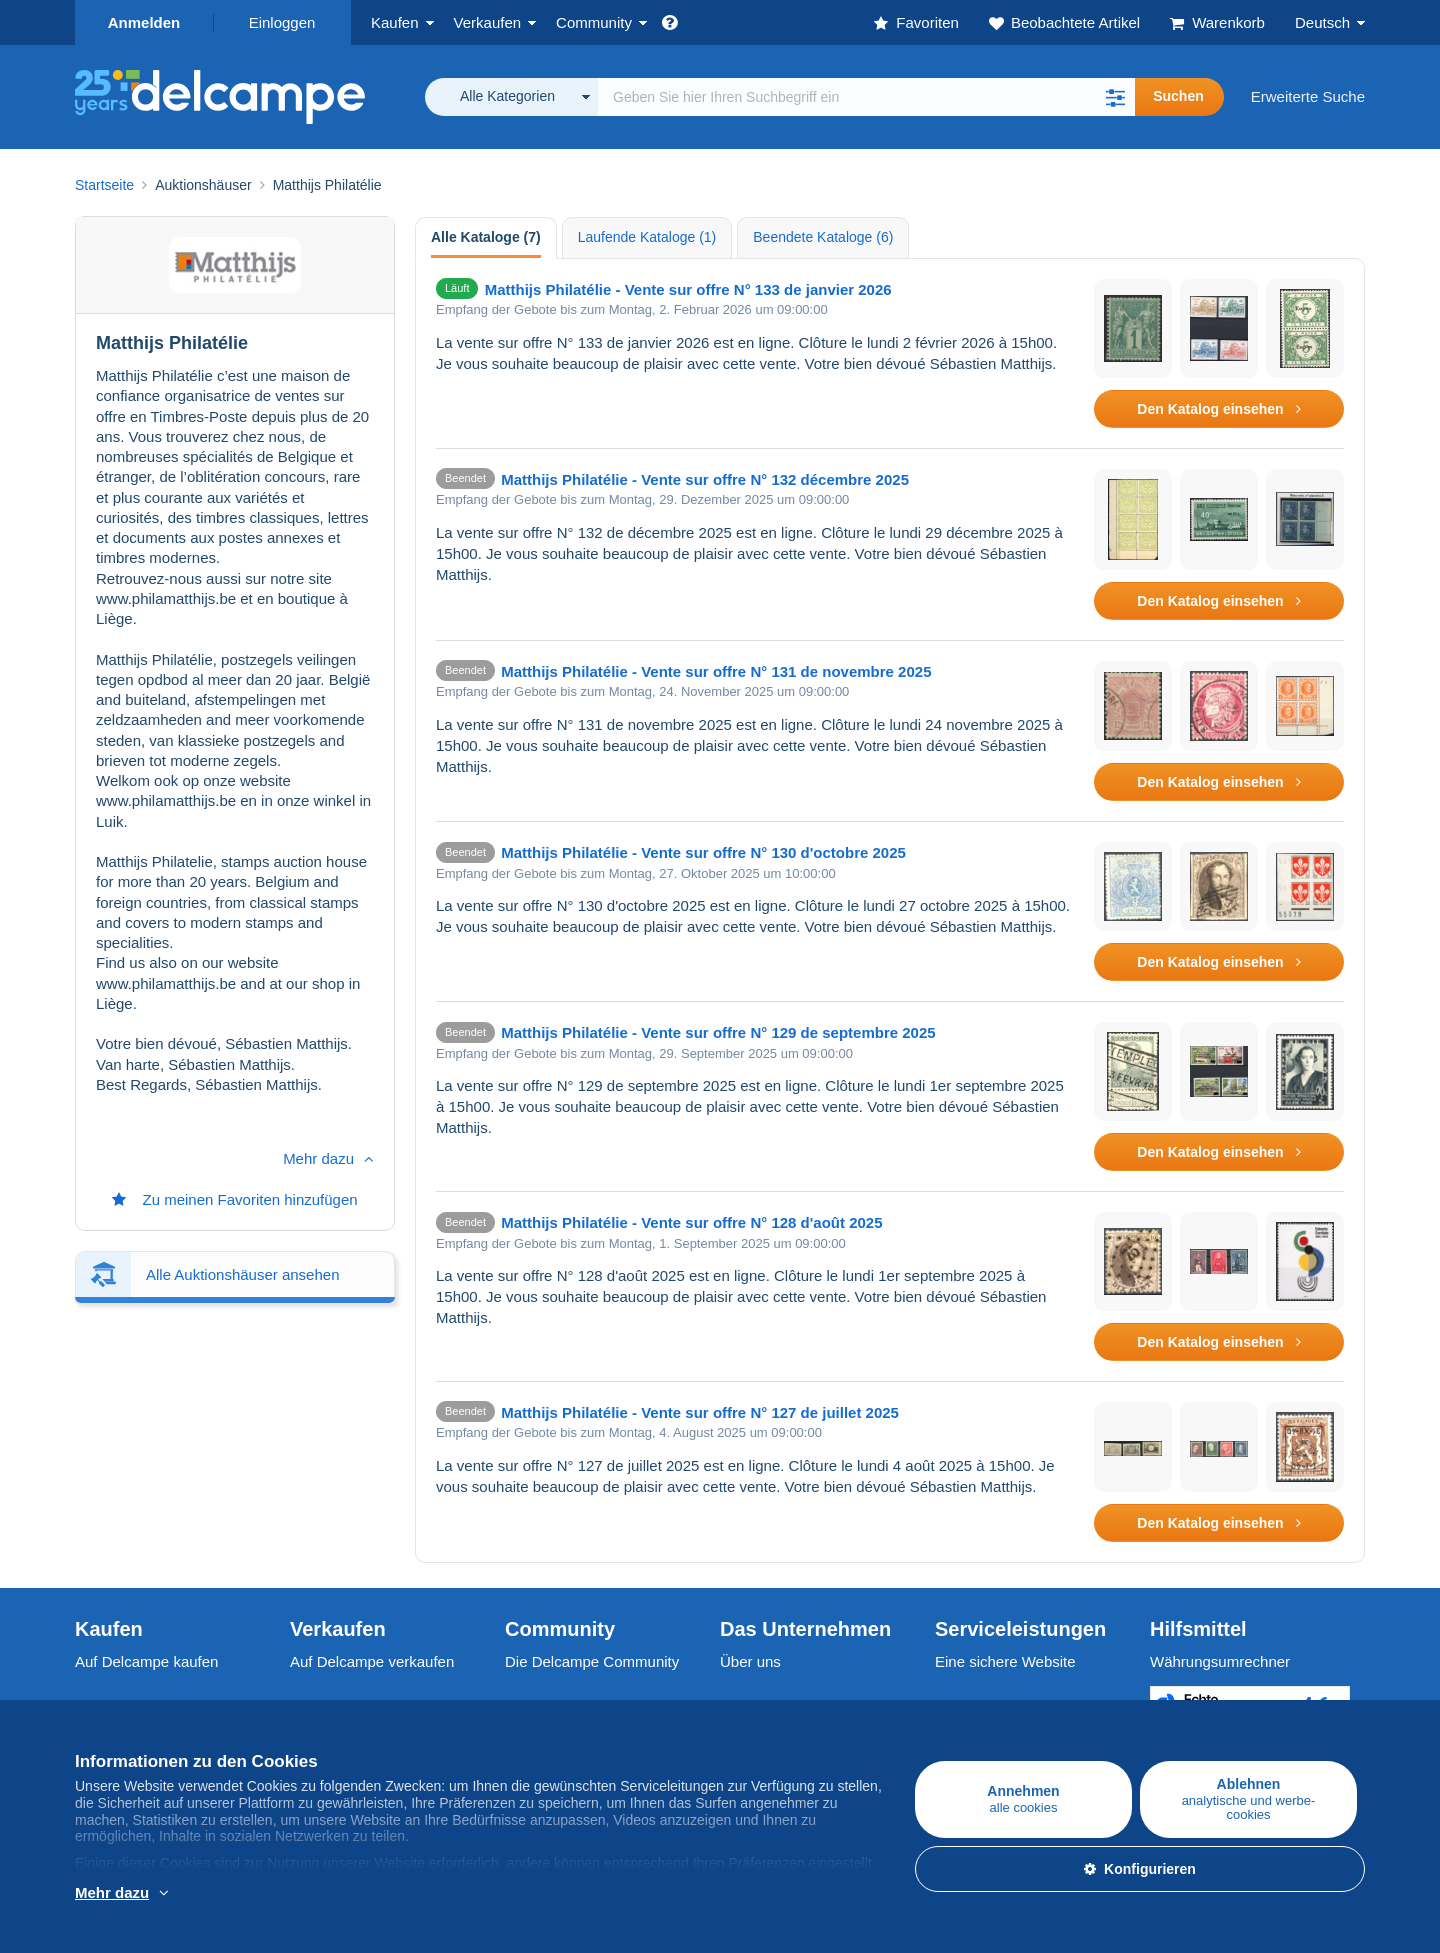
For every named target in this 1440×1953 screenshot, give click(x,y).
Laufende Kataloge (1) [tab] (647, 237)
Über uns (750, 1661)
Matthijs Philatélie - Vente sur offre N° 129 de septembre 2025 (718, 1032)
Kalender (535, 1705)
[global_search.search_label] (866, 97)
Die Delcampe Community (592, 1661)
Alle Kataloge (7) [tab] (486, 237)
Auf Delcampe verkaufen (372, 1661)
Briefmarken (115, 1705)
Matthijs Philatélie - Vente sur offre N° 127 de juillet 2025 (700, 1412)
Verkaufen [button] (488, 22)
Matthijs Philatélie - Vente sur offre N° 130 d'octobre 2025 (703, 852)
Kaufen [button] (395, 22)
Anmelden (144, 22)
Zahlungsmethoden (999, 1705)
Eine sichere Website (1005, 1661)
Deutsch (1322, 22)
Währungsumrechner (1220, 1661)
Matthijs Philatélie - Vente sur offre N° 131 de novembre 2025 (716, 671)
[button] (1115, 97)
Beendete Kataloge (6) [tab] (823, 237)
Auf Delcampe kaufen (146, 1661)
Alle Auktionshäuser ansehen (242, 653)
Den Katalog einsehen (1218, 409)
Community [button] (594, 22)
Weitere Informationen (203, 1894)
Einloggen (282, 22)
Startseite (104, 185)
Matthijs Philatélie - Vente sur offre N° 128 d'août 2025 (691, 1222)
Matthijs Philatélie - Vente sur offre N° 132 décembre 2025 (705, 479)
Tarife (308, 1705)
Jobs (746, 1705)
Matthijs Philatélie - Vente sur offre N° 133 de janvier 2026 (688, 289)
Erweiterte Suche (1308, 96)
